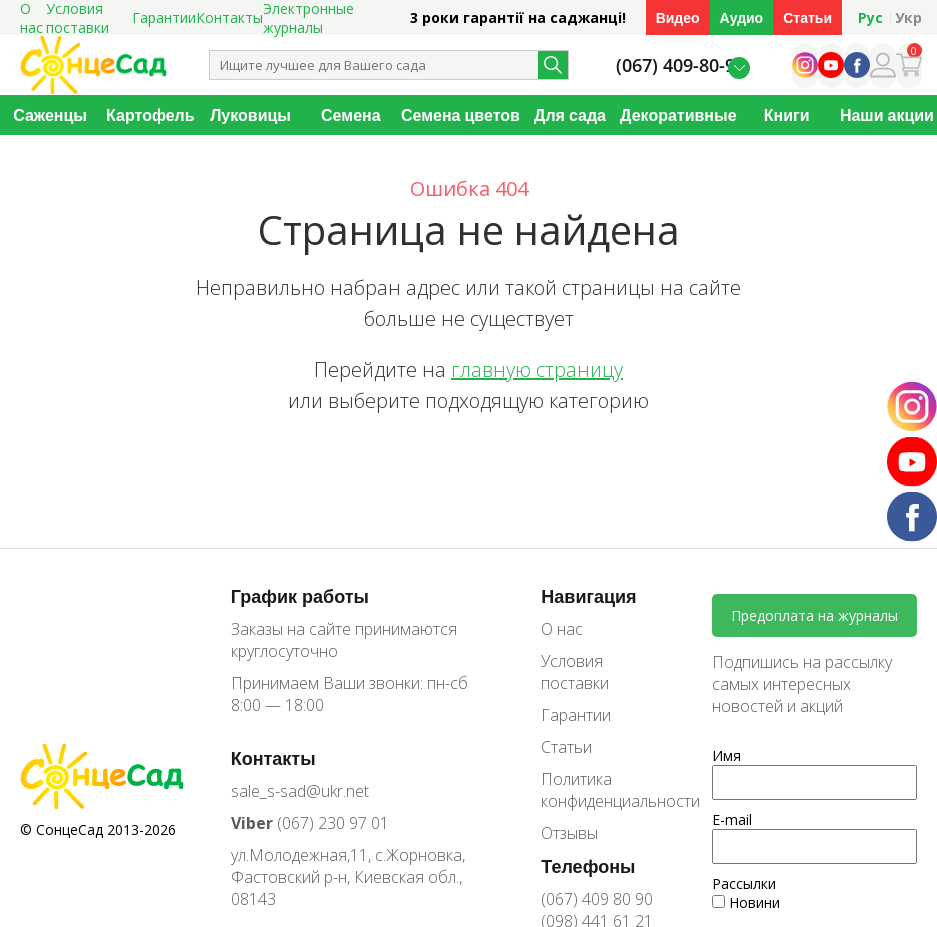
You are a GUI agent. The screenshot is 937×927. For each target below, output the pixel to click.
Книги (787, 115)
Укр (908, 17)
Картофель (150, 115)
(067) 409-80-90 (680, 65)
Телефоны (588, 866)
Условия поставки (575, 672)
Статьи (807, 17)
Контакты (229, 17)
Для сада (570, 115)
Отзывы (569, 833)
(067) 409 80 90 (597, 899)
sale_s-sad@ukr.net (300, 791)
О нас (562, 629)
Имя (726, 755)
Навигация (588, 596)
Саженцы (50, 115)
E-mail (732, 819)
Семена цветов (460, 115)
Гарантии (164, 17)
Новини (746, 902)
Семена (351, 115)
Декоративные (678, 115)
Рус (870, 17)
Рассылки (744, 883)
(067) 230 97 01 (310, 823)
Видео (678, 17)
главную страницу (537, 369)
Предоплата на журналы (814, 615)
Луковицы (250, 115)
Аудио (742, 17)
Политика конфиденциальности (606, 790)
